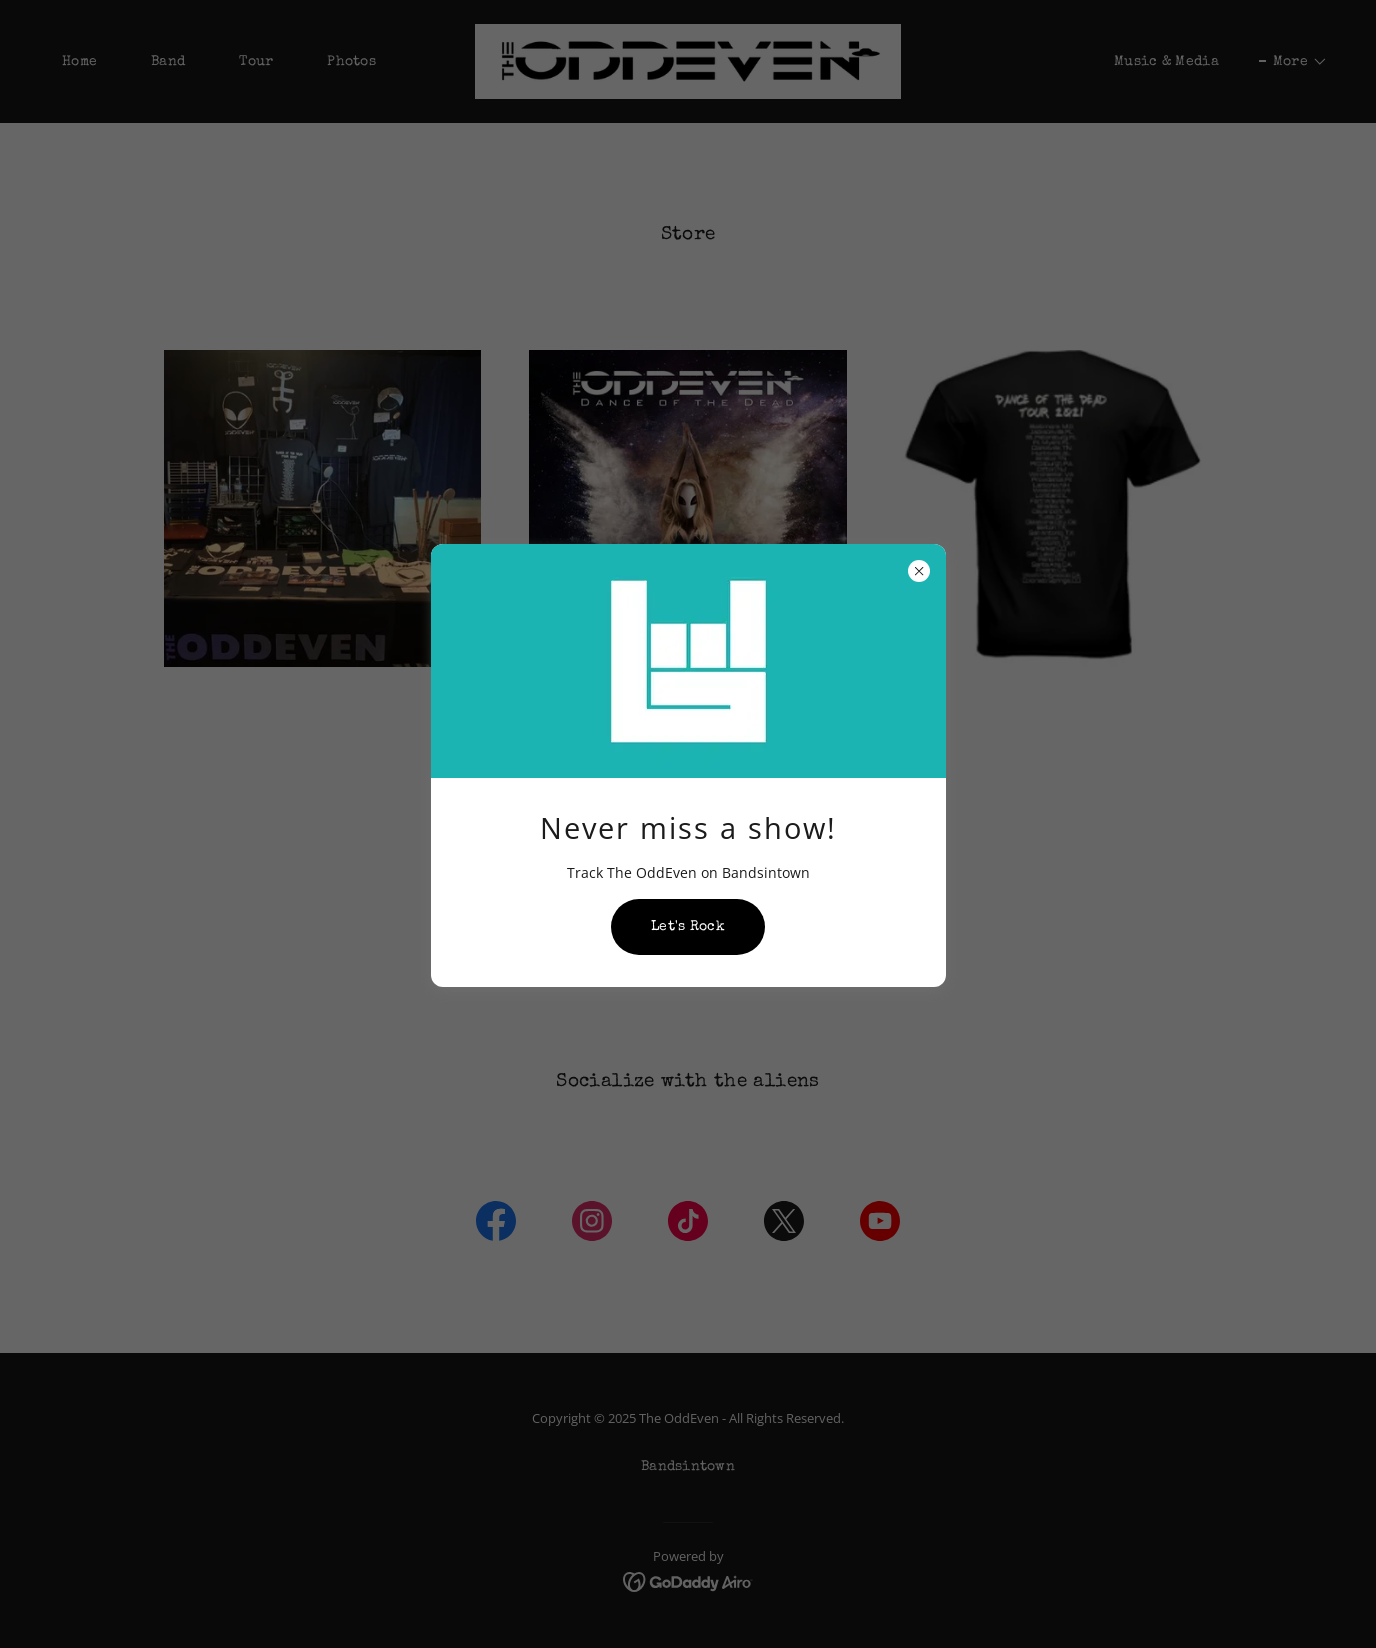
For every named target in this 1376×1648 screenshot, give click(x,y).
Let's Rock (688, 927)
